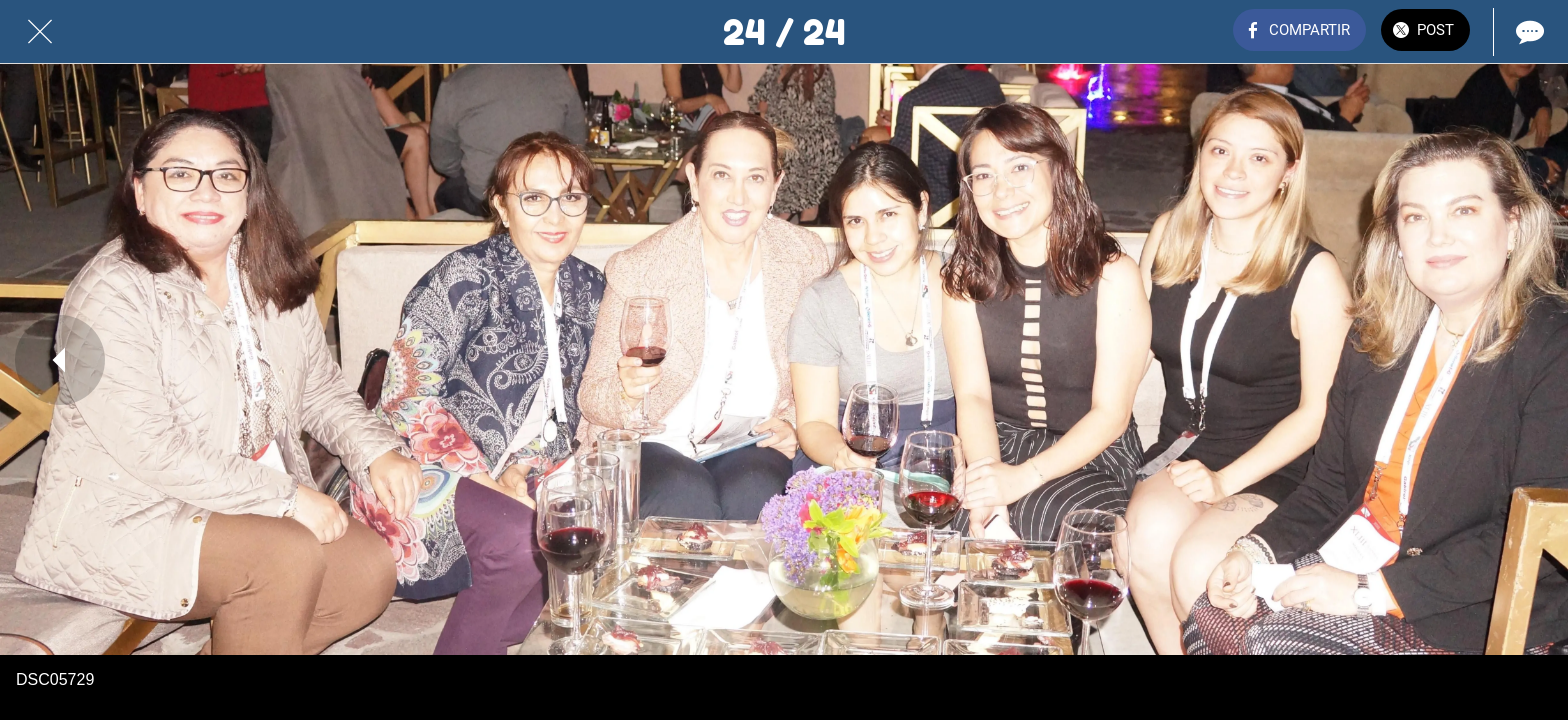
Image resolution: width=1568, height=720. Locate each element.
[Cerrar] (40, 32)
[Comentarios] (1528, 32)
